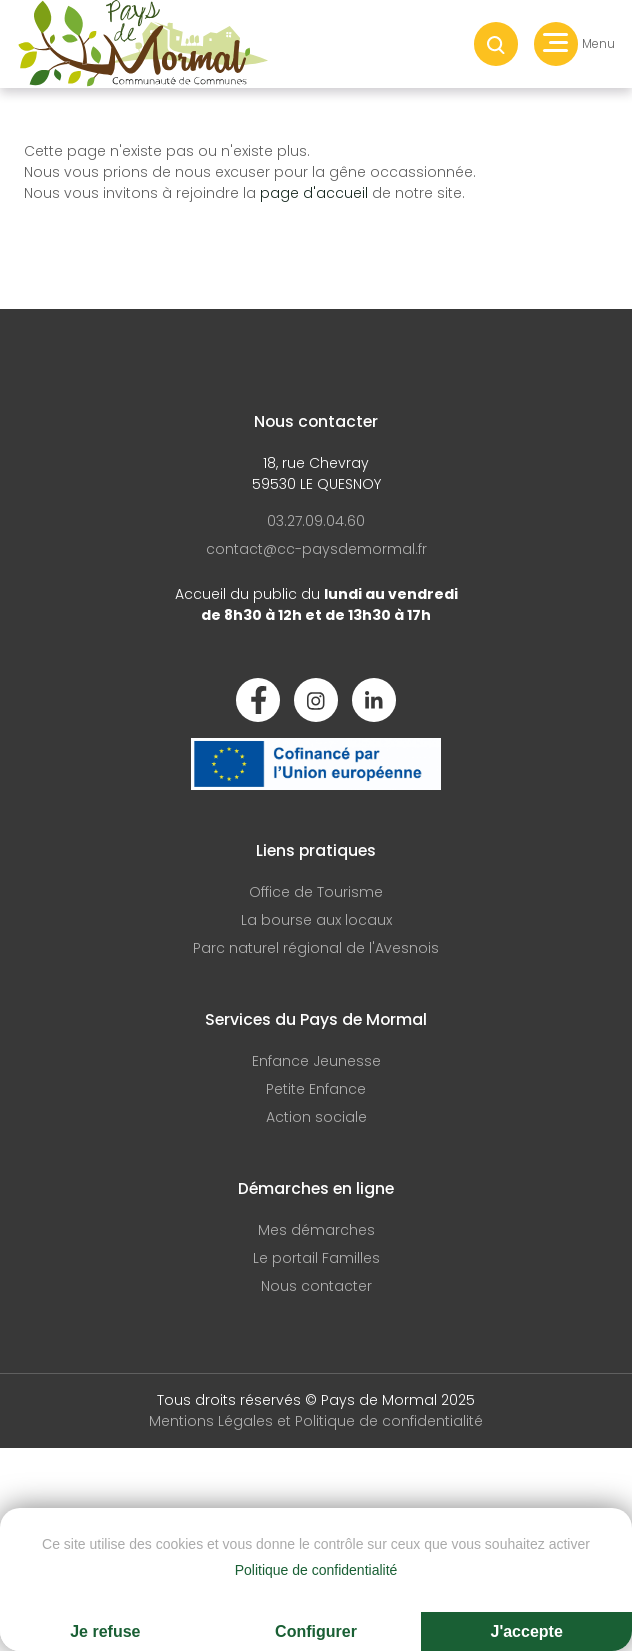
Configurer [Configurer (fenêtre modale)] (316, 1631)
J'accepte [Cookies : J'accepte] (527, 1631)
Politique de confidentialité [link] (316, 1570)
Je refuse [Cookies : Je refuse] (105, 1631)
